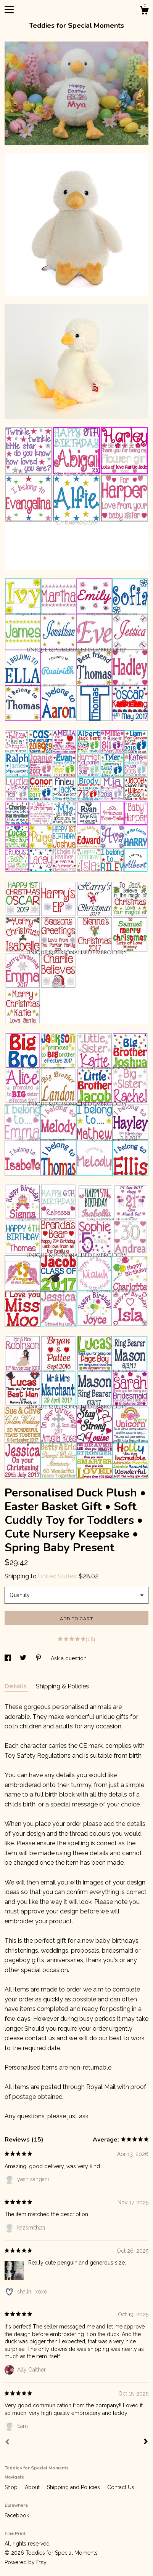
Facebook (17, 2515)
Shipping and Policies (74, 2487)
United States (57, 1576)
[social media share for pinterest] (39, 1658)
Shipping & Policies (62, 1686)
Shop (12, 2487)
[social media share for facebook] (8, 1658)
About (33, 2487)
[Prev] (7, 2443)
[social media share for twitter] (24, 1658)
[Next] (145, 2442)
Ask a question (69, 1658)
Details (16, 1686)
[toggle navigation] (9, 9)
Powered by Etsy (26, 2562)
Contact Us (120, 2487)
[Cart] (144, 11)
